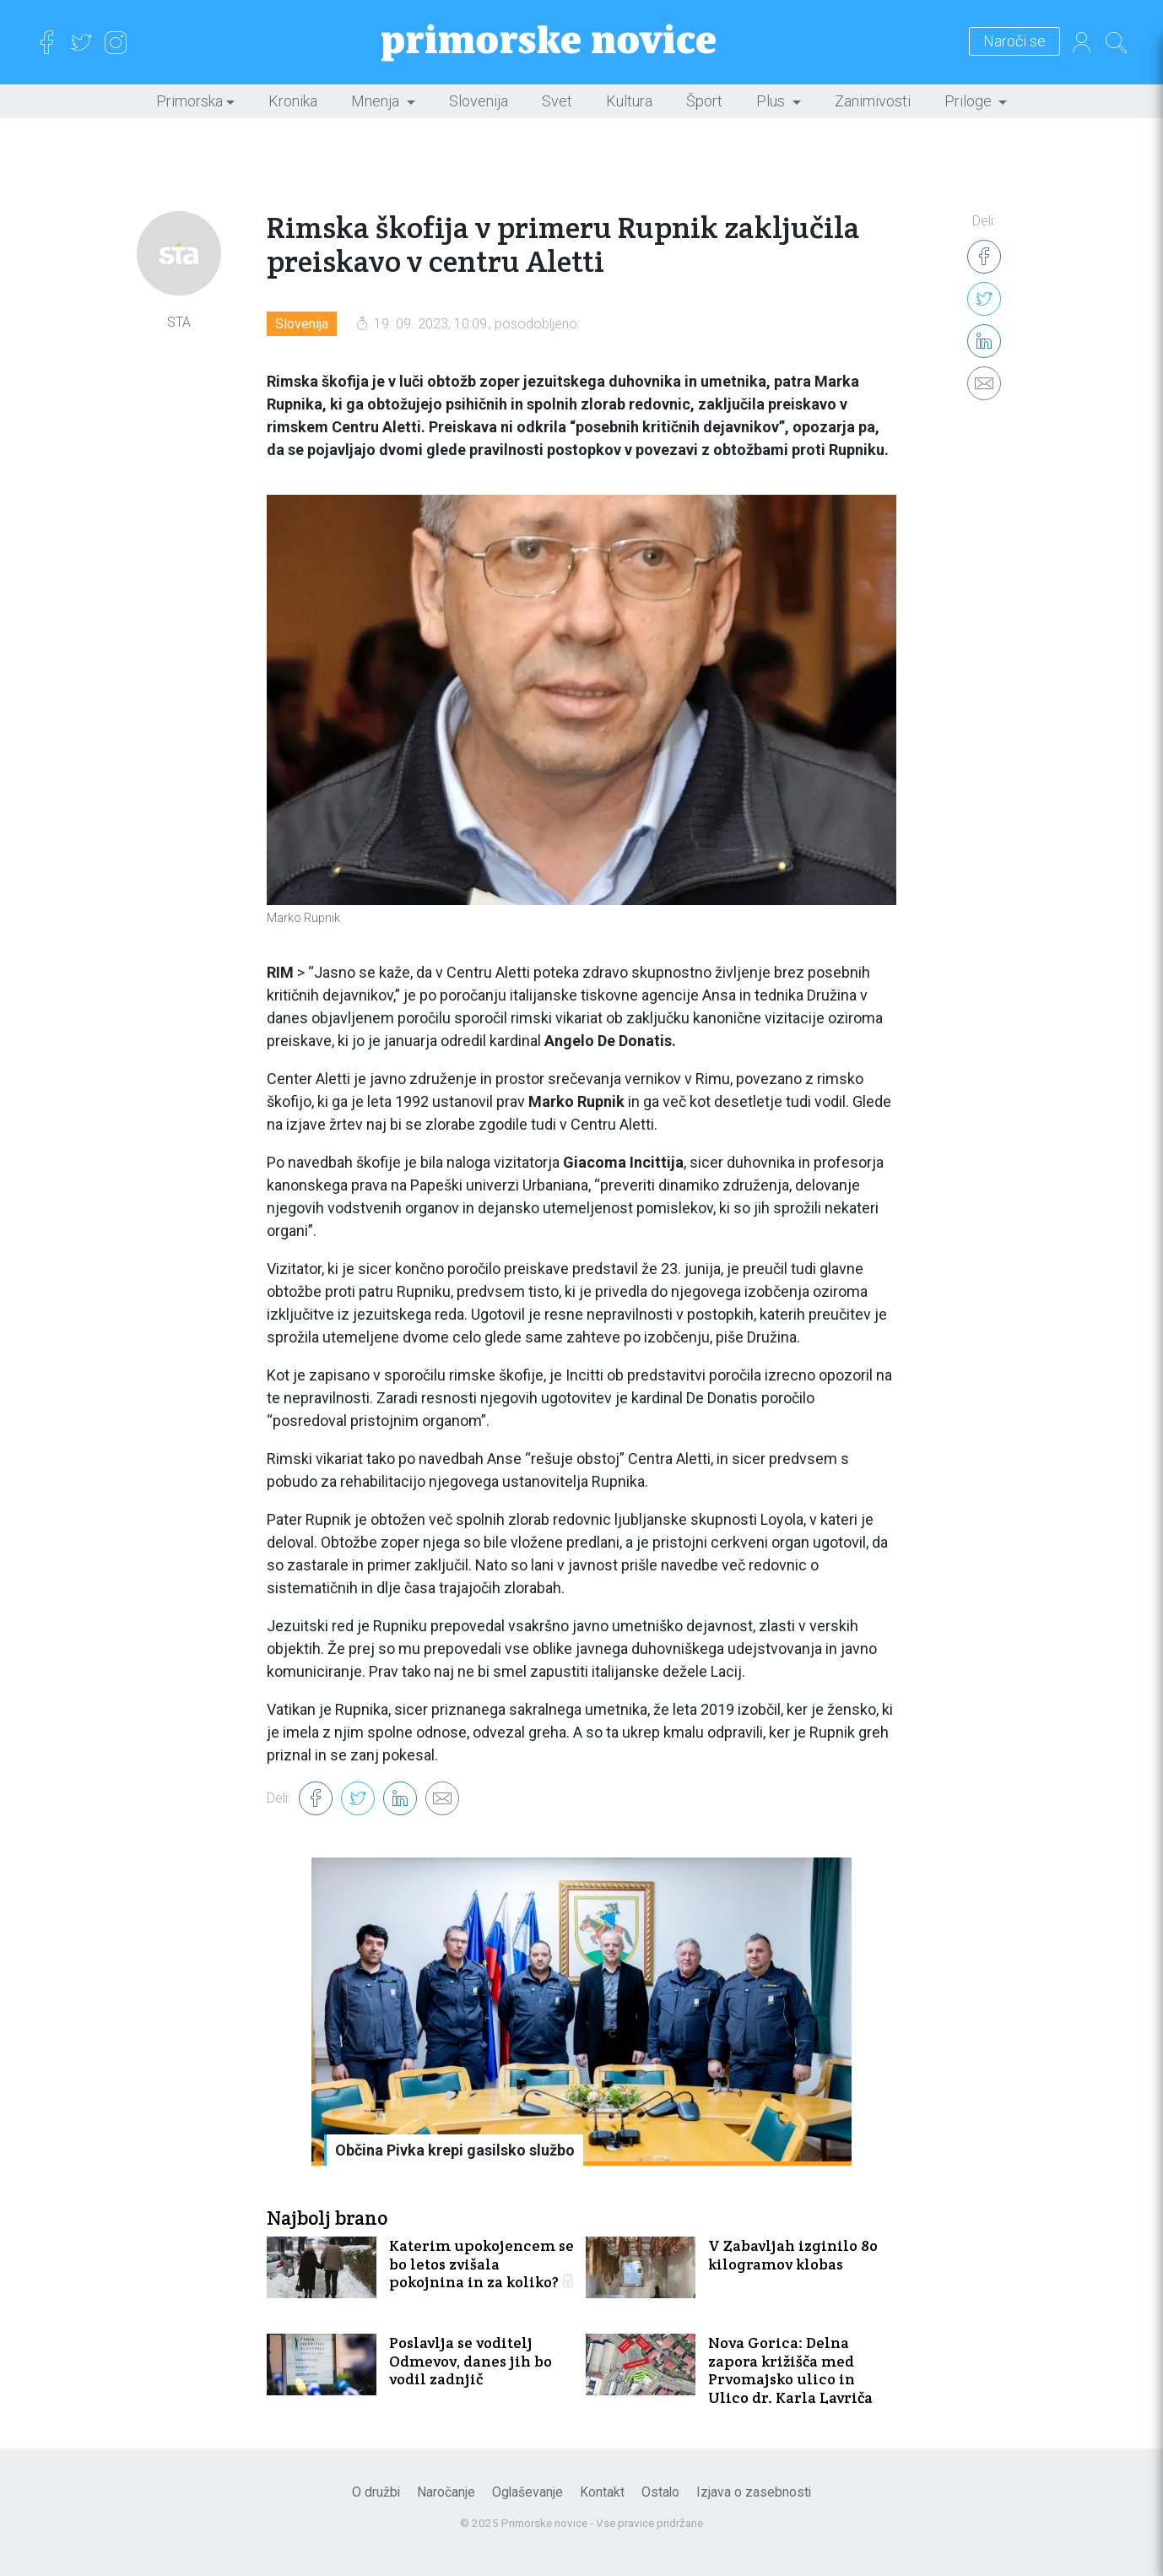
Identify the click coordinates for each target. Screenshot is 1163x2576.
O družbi (376, 2492)
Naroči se (1014, 42)
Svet (557, 101)
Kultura (629, 101)
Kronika (292, 101)
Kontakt (602, 2492)
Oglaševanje (527, 2492)
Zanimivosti (873, 101)
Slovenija (478, 101)
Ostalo (660, 2492)
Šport (704, 101)
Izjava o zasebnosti (753, 2492)
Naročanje (446, 2492)
